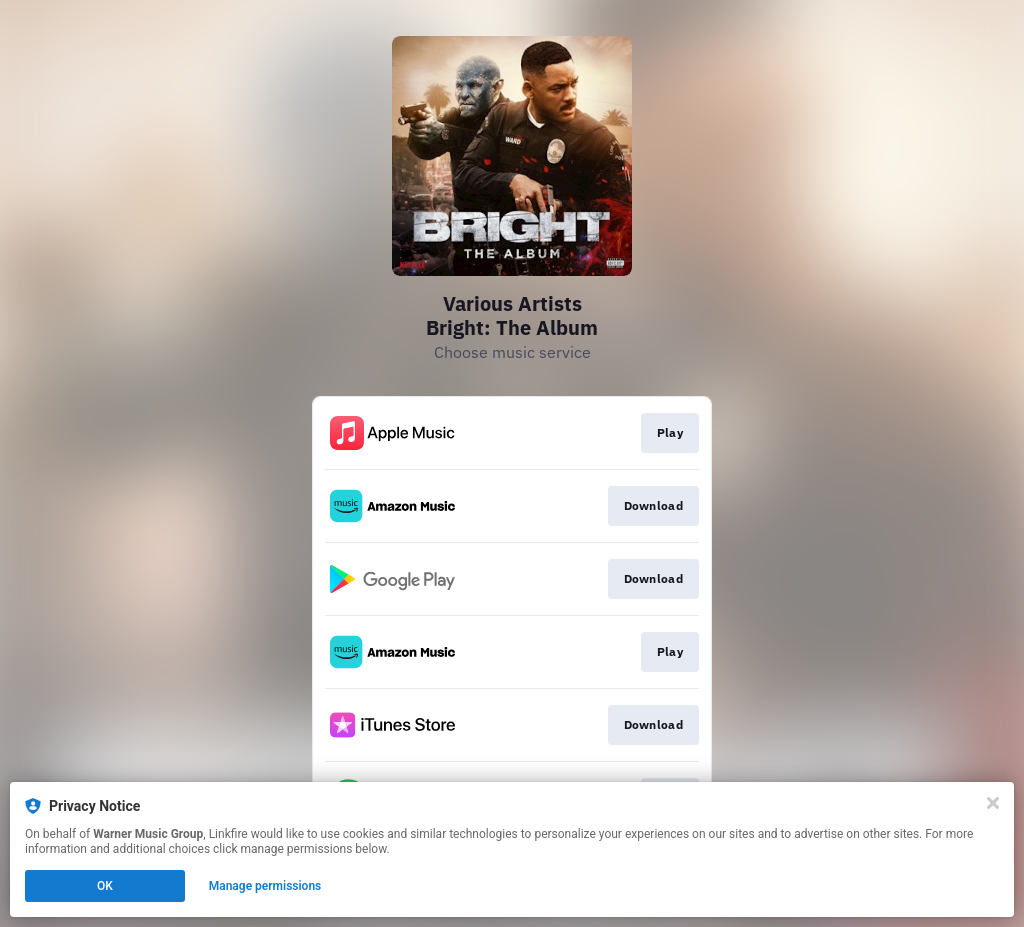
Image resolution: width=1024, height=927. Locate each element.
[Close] (993, 803)
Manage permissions (265, 886)
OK (105, 886)
